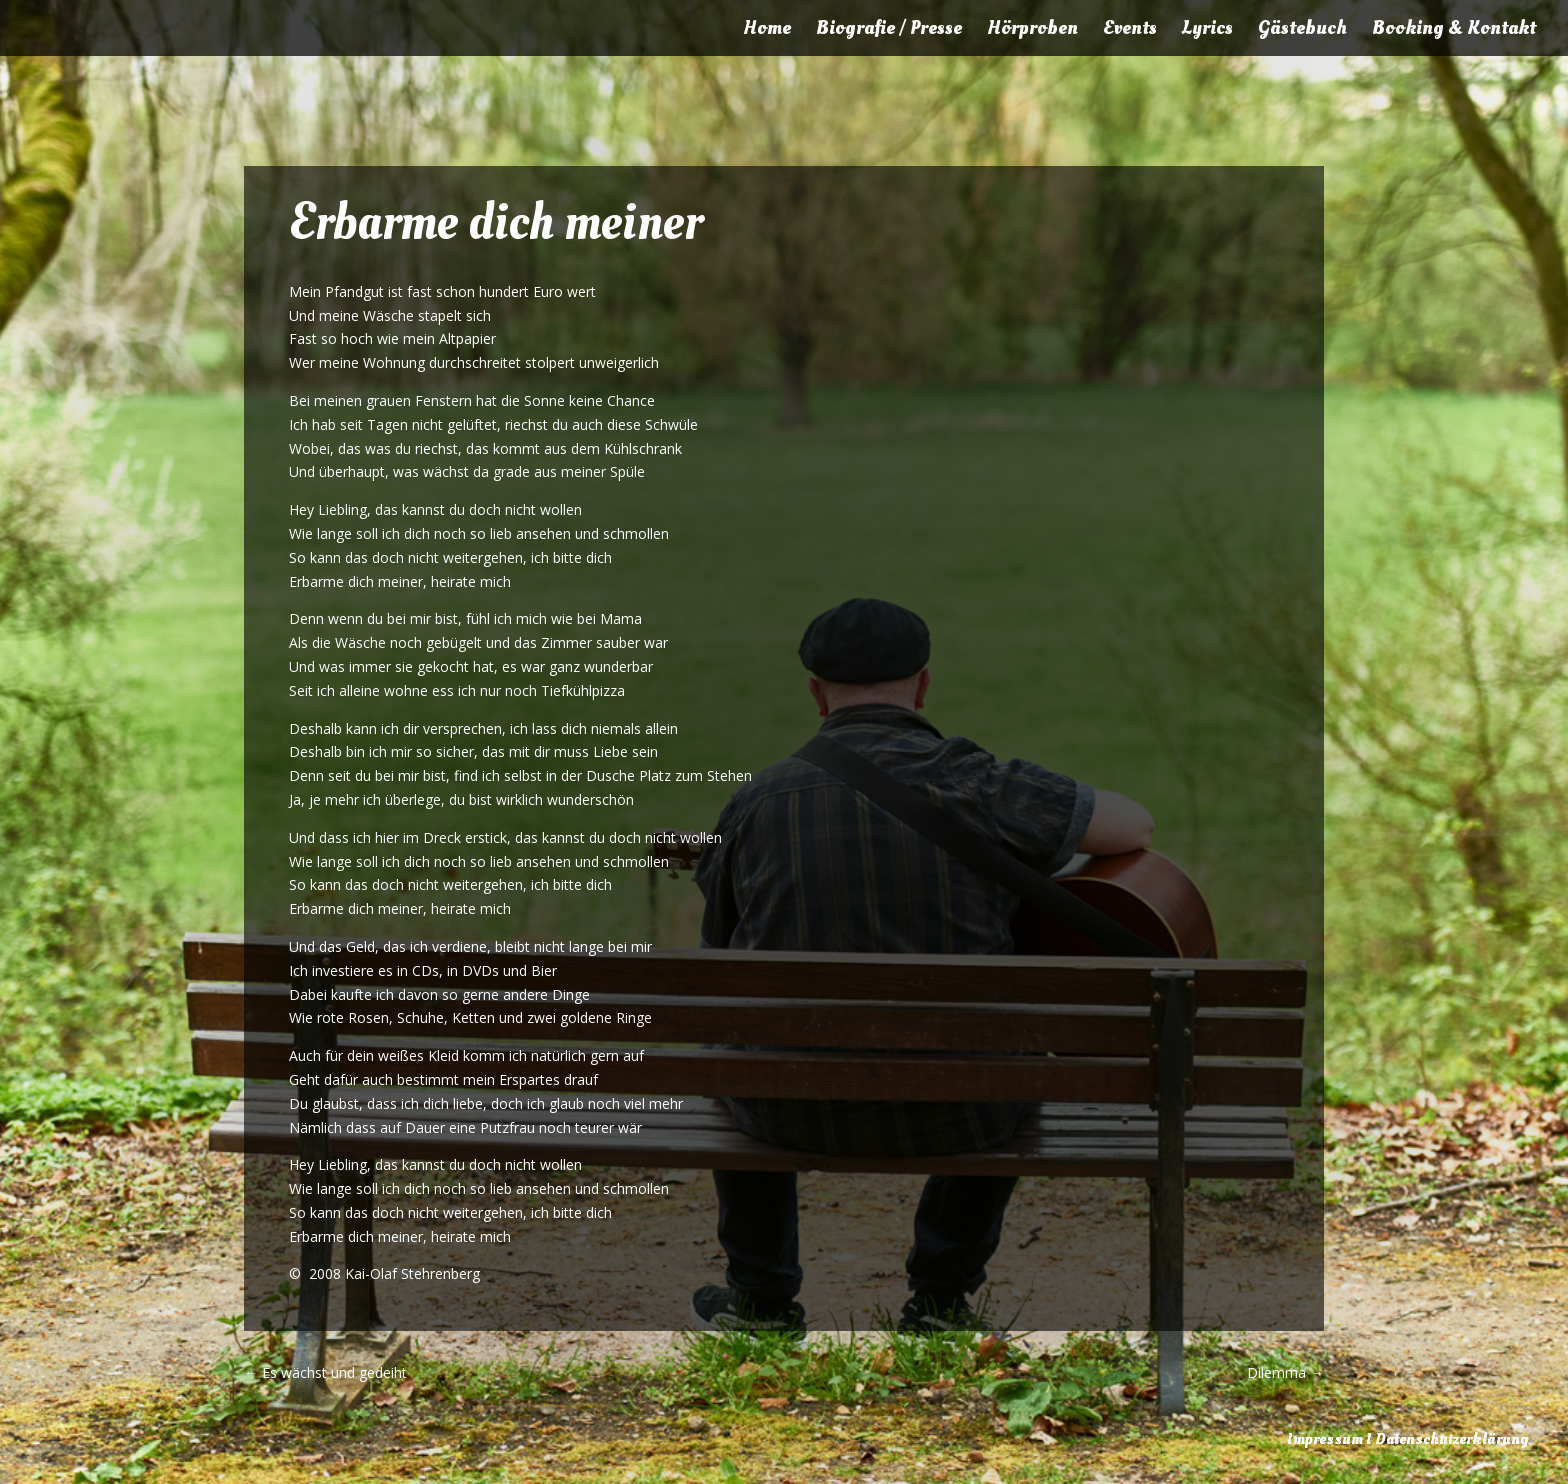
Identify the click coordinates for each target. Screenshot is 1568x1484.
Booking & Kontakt (1454, 31)
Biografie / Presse (889, 31)
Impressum (1325, 1439)
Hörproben (1032, 31)
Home (767, 31)
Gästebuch (1302, 31)
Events (1130, 31)
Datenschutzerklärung (1451, 1439)
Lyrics (1207, 31)
